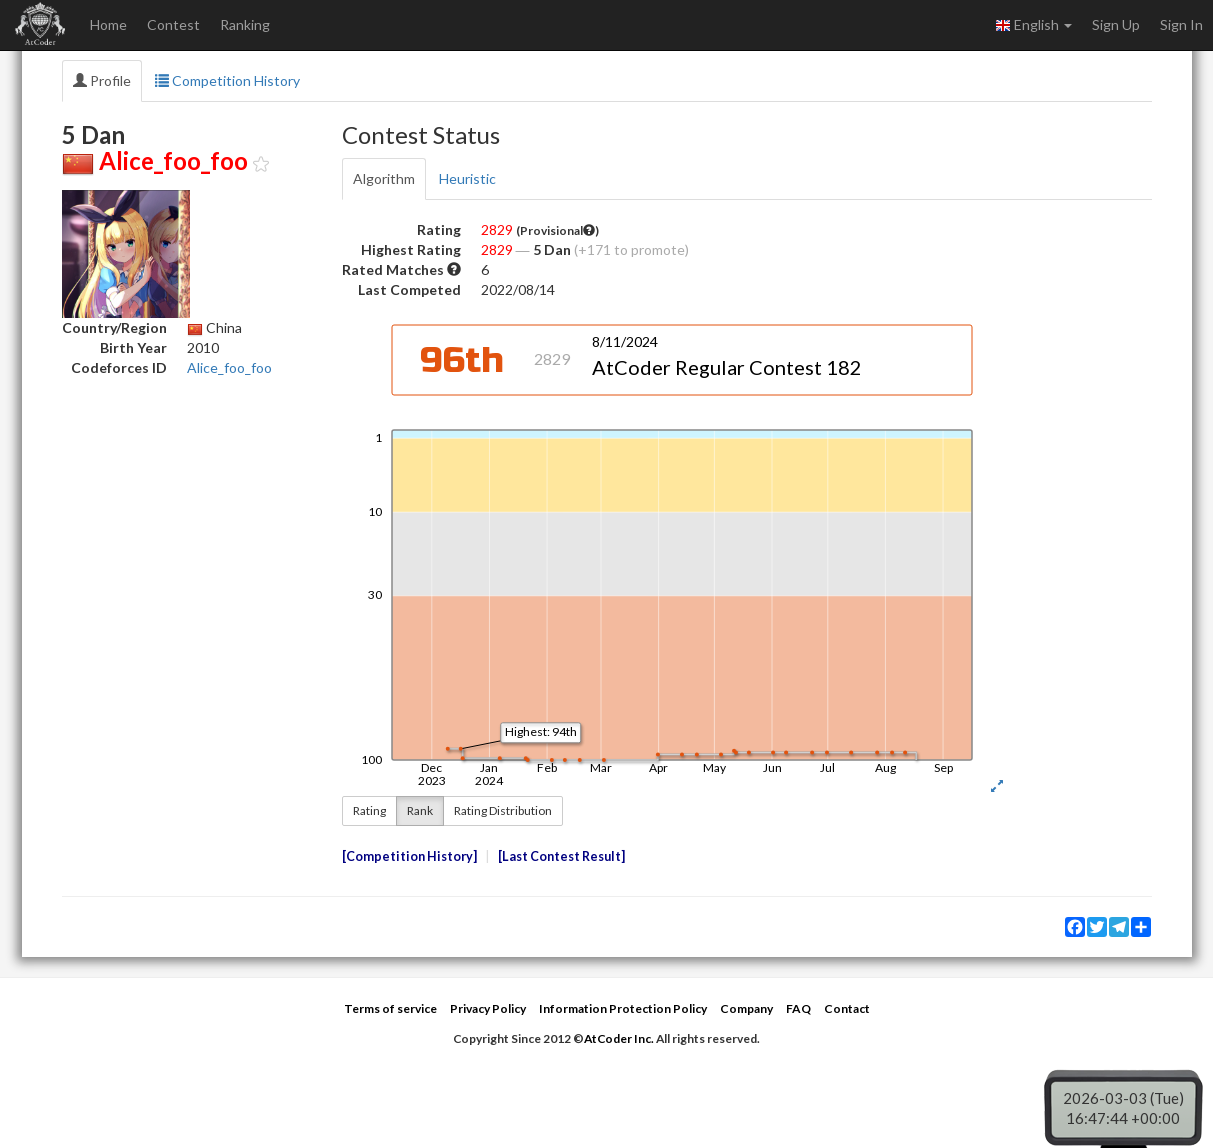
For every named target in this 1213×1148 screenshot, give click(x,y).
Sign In (1181, 24)
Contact (847, 1008)
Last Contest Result (561, 856)
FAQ (798, 1008)
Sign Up (1116, 24)
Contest (173, 24)
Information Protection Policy (623, 1008)
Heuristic (467, 178)
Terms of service (390, 1008)
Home (108, 24)
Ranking (245, 24)
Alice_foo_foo (229, 367)
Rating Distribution (503, 810)
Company (746, 1008)
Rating (369, 810)
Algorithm (384, 178)
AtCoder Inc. (619, 1038)
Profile (102, 80)
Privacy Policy (488, 1008)
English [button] (1033, 25)
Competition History (227, 80)
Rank (420, 810)
